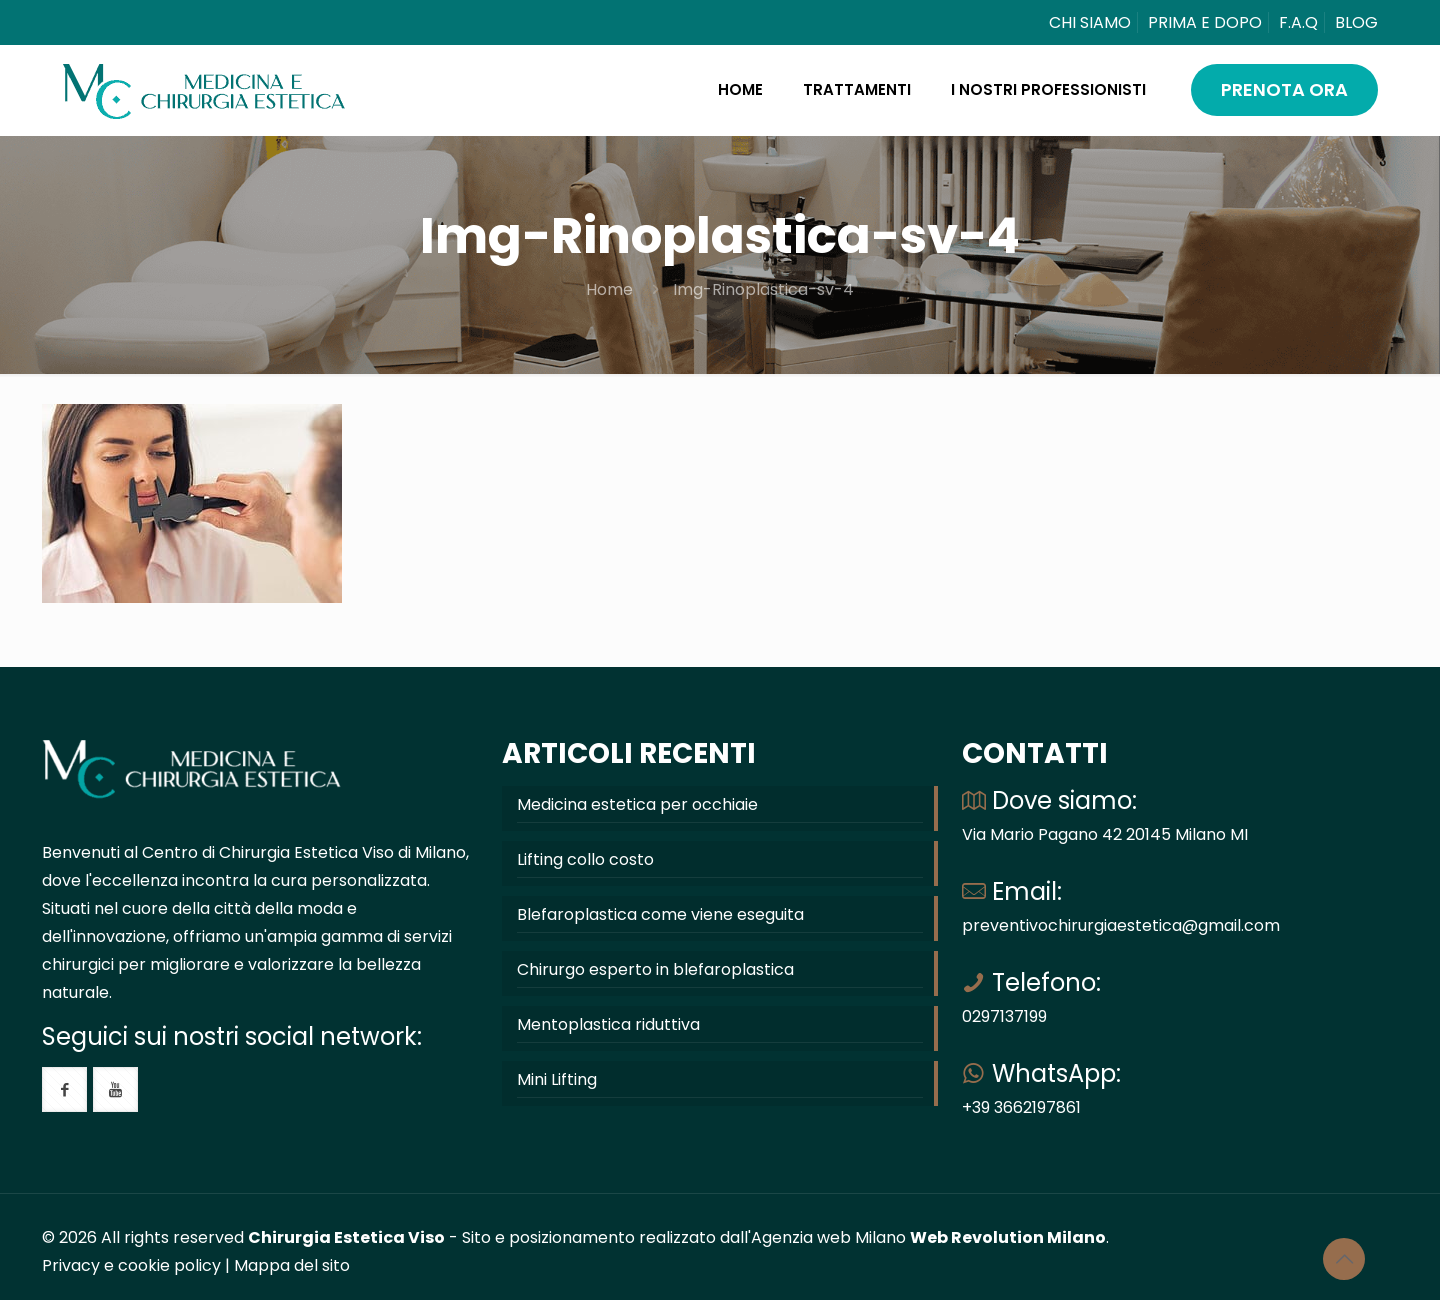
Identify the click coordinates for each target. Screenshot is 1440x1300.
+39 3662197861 (1021, 1107)
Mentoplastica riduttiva (608, 1024)
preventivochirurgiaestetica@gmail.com (1121, 925)
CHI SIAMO (1090, 22)
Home (609, 289)
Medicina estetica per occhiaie (637, 804)
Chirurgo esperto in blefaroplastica (655, 969)
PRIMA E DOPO (1205, 22)
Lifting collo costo (585, 859)
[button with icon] (64, 1089)
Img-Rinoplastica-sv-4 (763, 289)
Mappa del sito (292, 1265)
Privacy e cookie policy (131, 1265)
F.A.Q (1298, 22)
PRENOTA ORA (1284, 89)
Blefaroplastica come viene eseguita (660, 914)
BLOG (1356, 22)
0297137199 (1004, 1016)
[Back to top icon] (1344, 1259)
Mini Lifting (557, 1079)
